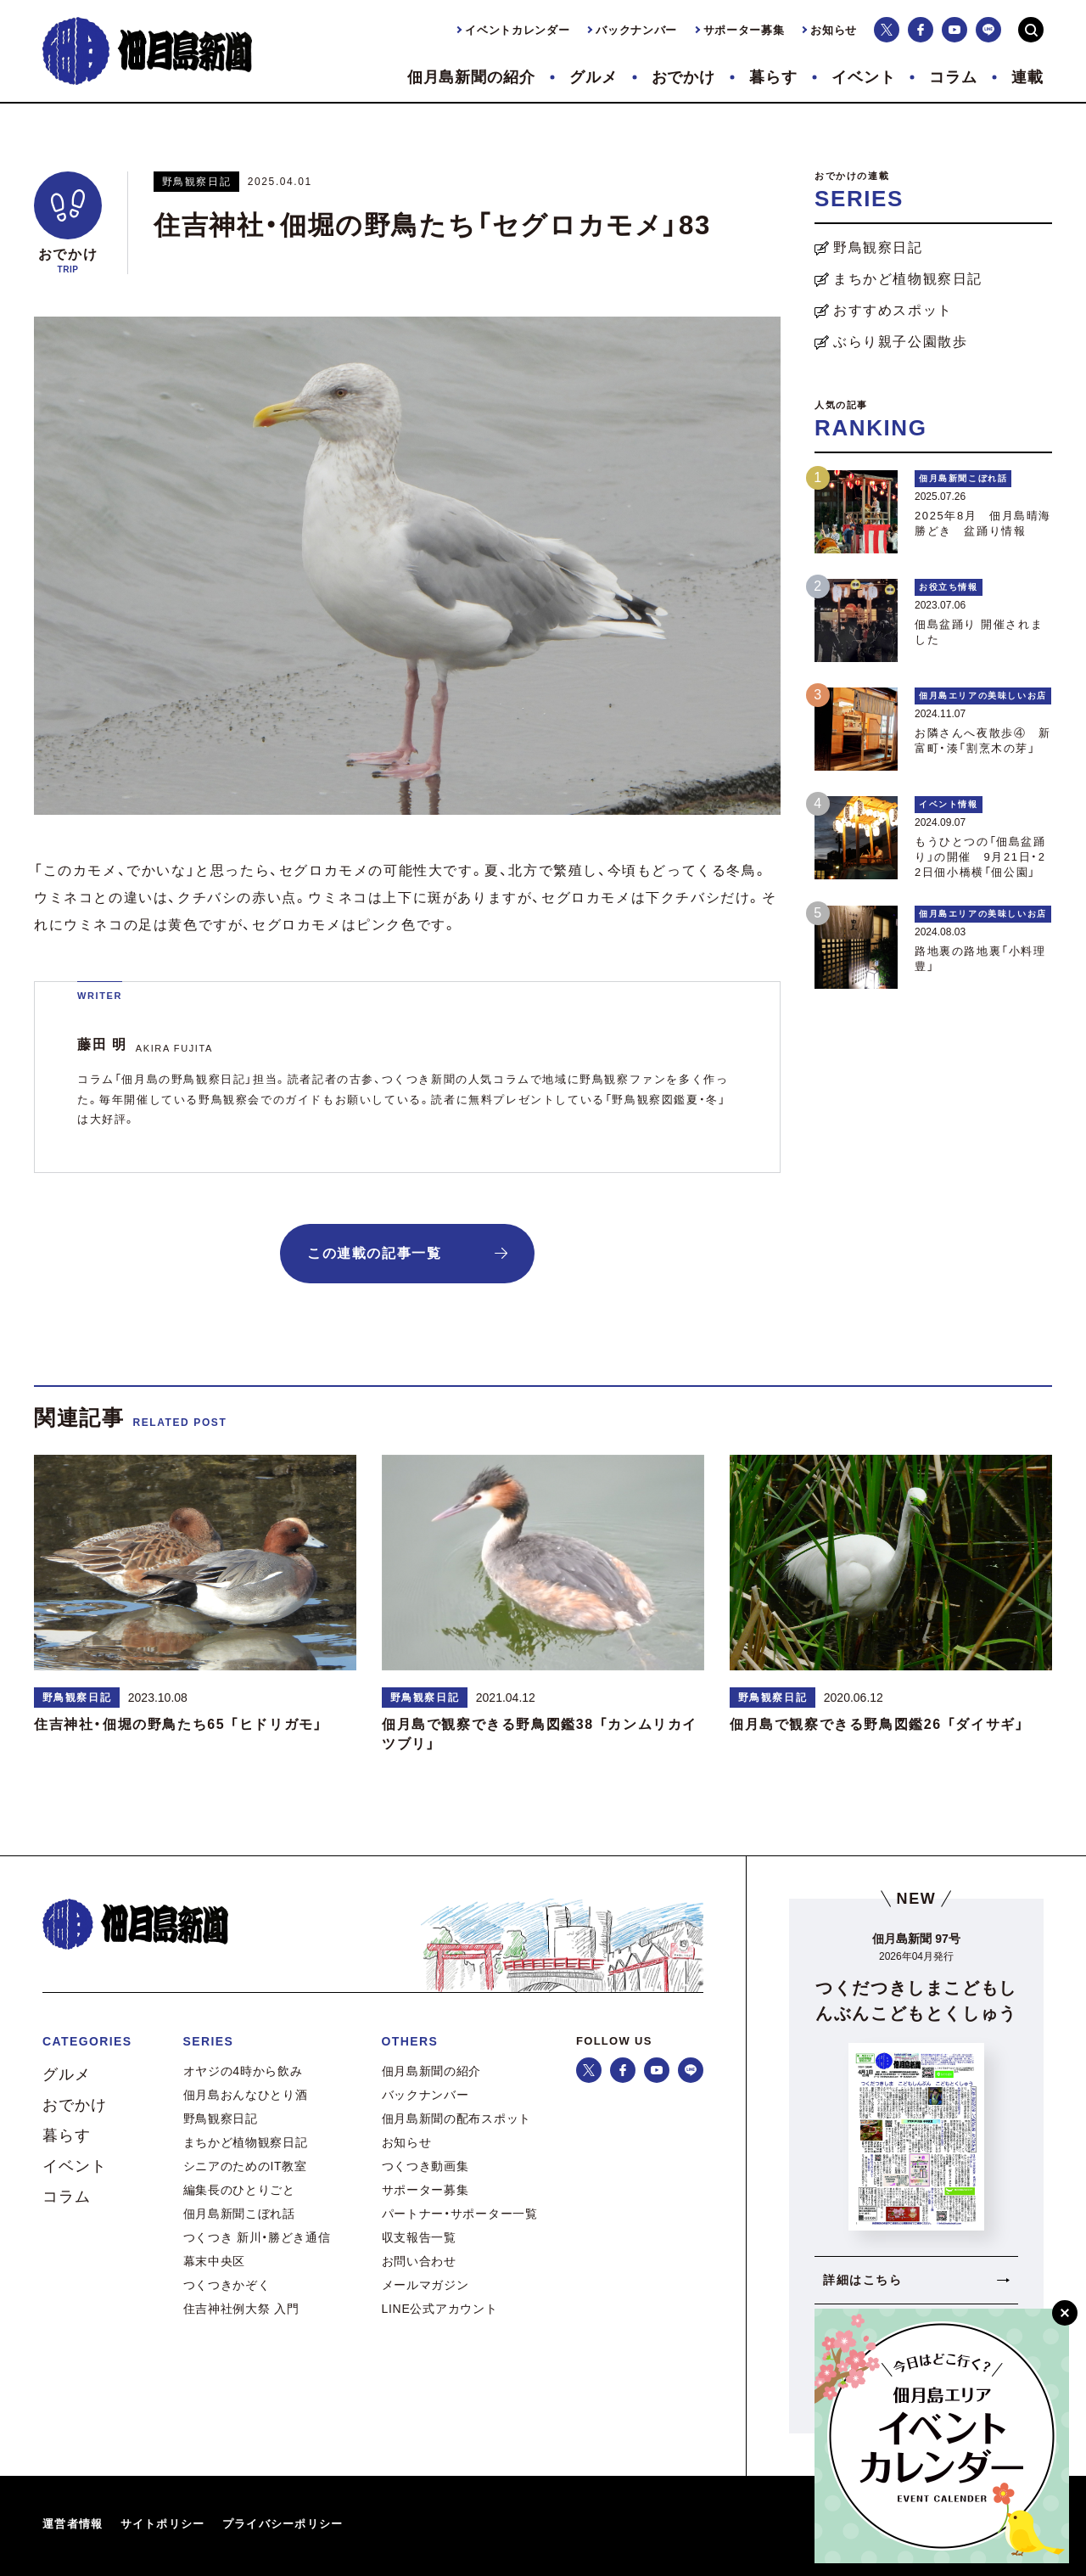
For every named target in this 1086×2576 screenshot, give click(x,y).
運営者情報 (73, 2523)
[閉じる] (1065, 2313)
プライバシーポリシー (283, 2523)
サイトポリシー (162, 2523)
